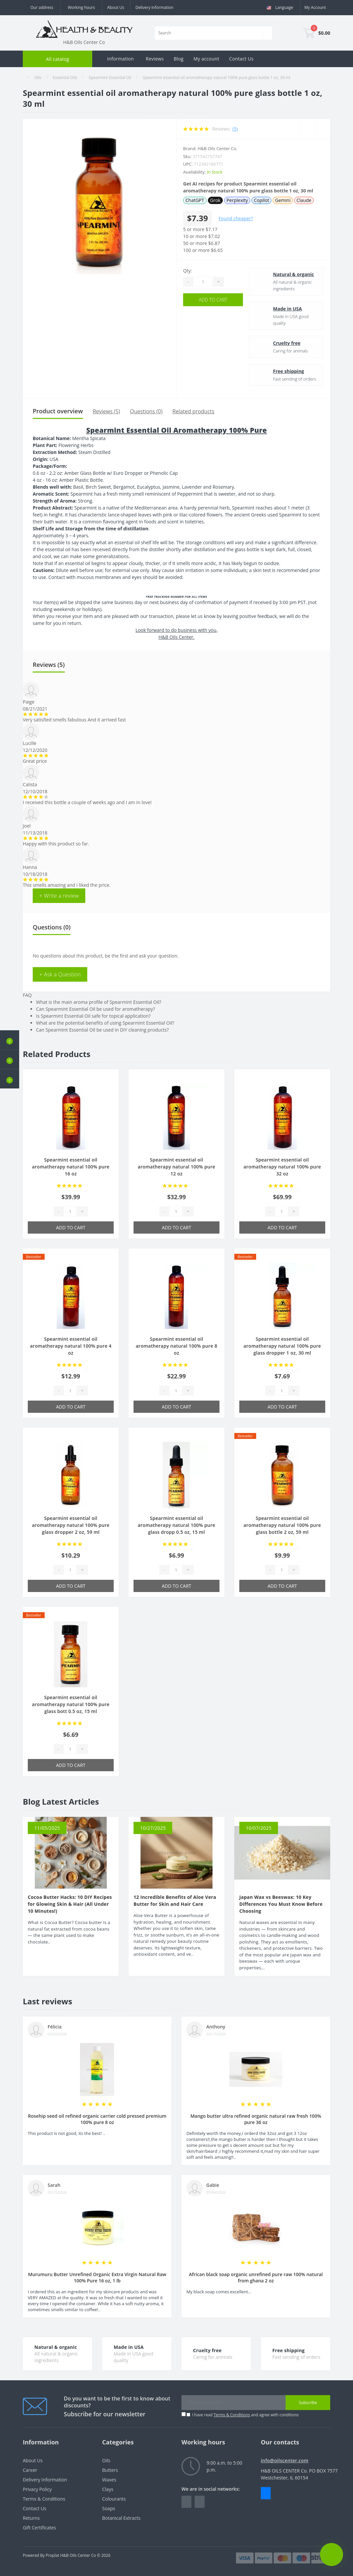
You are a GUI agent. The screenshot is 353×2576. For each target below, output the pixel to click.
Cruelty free (286, 343)
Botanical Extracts (121, 2518)
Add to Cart (213, 300)
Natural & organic (293, 274)
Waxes (109, 2479)
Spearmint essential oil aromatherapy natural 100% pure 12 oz (176, 1167)
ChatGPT (194, 200)
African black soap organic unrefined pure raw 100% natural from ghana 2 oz (256, 2277)
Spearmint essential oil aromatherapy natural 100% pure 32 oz (282, 1167)
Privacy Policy (37, 2489)
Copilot (261, 200)
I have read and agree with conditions (245, 2415)
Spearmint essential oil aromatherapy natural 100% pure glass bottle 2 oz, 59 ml (282, 1525)
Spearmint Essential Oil (110, 77)
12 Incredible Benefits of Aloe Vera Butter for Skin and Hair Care (175, 1900)
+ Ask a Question (60, 974)
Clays (107, 2489)
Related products (194, 411)
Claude (303, 200)
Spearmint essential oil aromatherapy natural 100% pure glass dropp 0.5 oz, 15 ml (176, 1525)
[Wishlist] (307, 129)
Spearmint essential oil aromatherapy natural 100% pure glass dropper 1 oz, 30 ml (282, 1346)
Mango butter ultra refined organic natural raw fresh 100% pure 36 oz (255, 2119)
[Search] (267, 33)
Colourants (114, 2499)
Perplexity (237, 200)
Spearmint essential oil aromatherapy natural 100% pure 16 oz (70, 1167)
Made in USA (287, 309)
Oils (37, 77)
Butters (110, 2470)
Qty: (187, 270)
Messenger (266, 2493)
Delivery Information (155, 7)
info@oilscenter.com (284, 2460)
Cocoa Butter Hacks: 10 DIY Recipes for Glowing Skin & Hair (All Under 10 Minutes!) (70, 1904)
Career (30, 2470)
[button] (9, 1078)
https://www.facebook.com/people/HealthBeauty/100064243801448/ (186, 2502)
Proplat (52, 2555)
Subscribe (308, 2402)
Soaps (108, 2508)
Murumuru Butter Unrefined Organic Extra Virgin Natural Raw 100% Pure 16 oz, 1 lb (97, 2277)
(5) (235, 129)
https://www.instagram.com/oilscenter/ (200, 2502)
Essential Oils (65, 77)
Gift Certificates (39, 2527)
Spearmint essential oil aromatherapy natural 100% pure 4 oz (71, 1346)
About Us (115, 7)
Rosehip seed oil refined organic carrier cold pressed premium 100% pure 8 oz (97, 2119)
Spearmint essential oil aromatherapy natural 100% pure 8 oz (176, 1346)
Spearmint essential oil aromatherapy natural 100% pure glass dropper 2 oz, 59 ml (70, 1525)
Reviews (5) (106, 411)
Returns (31, 2518)
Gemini (283, 200)
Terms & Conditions (232, 2415)
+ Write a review (59, 895)
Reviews (155, 59)
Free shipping (288, 371)
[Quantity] (203, 282)
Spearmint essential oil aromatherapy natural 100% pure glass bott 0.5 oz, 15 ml (70, 1704)
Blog (178, 59)
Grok (215, 200)
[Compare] (322, 129)
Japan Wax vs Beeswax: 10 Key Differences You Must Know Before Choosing (281, 1904)
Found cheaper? (235, 218)
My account (206, 59)
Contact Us (241, 59)
